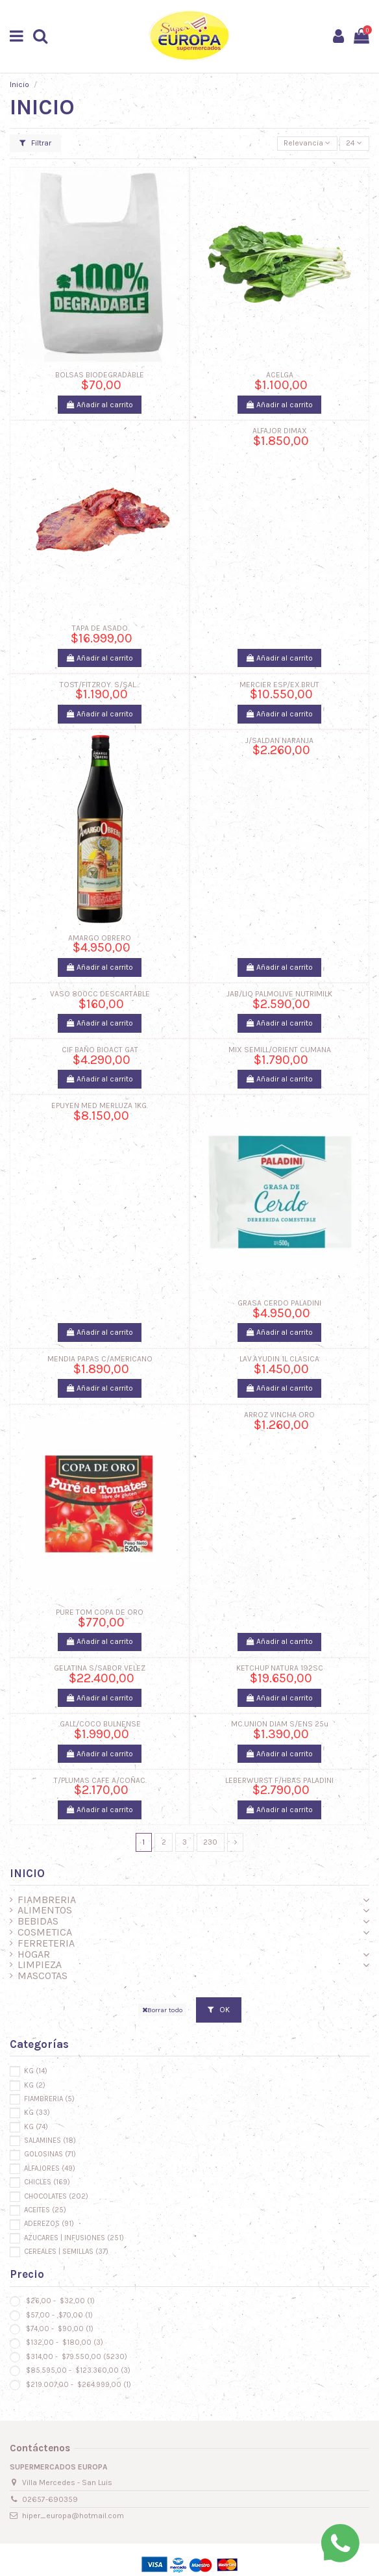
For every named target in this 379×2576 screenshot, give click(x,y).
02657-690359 (50, 2499)
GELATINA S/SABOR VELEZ (99, 1668)
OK (219, 2009)
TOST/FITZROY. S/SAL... (100, 684)
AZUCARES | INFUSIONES (74, 2238)
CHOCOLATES (56, 2196)
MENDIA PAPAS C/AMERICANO (100, 1358)
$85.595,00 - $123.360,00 (77, 2370)
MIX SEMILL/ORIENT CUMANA (279, 1049)
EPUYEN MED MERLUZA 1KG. (99, 1105)
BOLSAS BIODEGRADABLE (99, 374)
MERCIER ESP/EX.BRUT (279, 684)
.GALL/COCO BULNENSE (99, 1723)
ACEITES (45, 2210)
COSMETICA (45, 1932)
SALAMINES (50, 2140)
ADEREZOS (49, 2223)
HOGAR (34, 1954)
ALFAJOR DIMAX (279, 430)
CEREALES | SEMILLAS (66, 2251)
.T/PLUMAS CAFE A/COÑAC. (100, 1780)
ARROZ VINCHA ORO (279, 1414)
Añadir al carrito (100, 404)
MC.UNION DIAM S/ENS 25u (279, 1723)
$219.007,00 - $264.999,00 (77, 2384)
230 (210, 1842)
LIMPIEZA (40, 1965)
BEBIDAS (38, 1921)
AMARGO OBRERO (99, 937)
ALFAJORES (49, 2168)
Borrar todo (162, 2010)
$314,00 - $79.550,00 (75, 2357)
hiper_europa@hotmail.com (73, 2515)
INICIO (27, 1873)
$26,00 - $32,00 (59, 2301)
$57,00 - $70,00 (58, 2315)
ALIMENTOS (45, 1910)
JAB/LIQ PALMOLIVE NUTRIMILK (279, 993)
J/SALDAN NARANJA (279, 740)
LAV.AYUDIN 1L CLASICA (279, 1358)
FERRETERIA (46, 1943)
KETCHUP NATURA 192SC (279, 1668)
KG (35, 2071)
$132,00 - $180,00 (63, 2342)
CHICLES (47, 2182)
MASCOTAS (42, 1976)
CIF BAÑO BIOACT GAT (100, 1049)
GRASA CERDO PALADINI (279, 1302)
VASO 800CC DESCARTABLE (100, 993)
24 (354, 142)
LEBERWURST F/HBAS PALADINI (279, 1780)
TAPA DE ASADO (100, 628)
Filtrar (35, 142)
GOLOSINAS (50, 2154)
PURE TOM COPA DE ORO (99, 1612)
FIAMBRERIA (47, 1900)
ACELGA (279, 374)
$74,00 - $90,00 (58, 2329)
